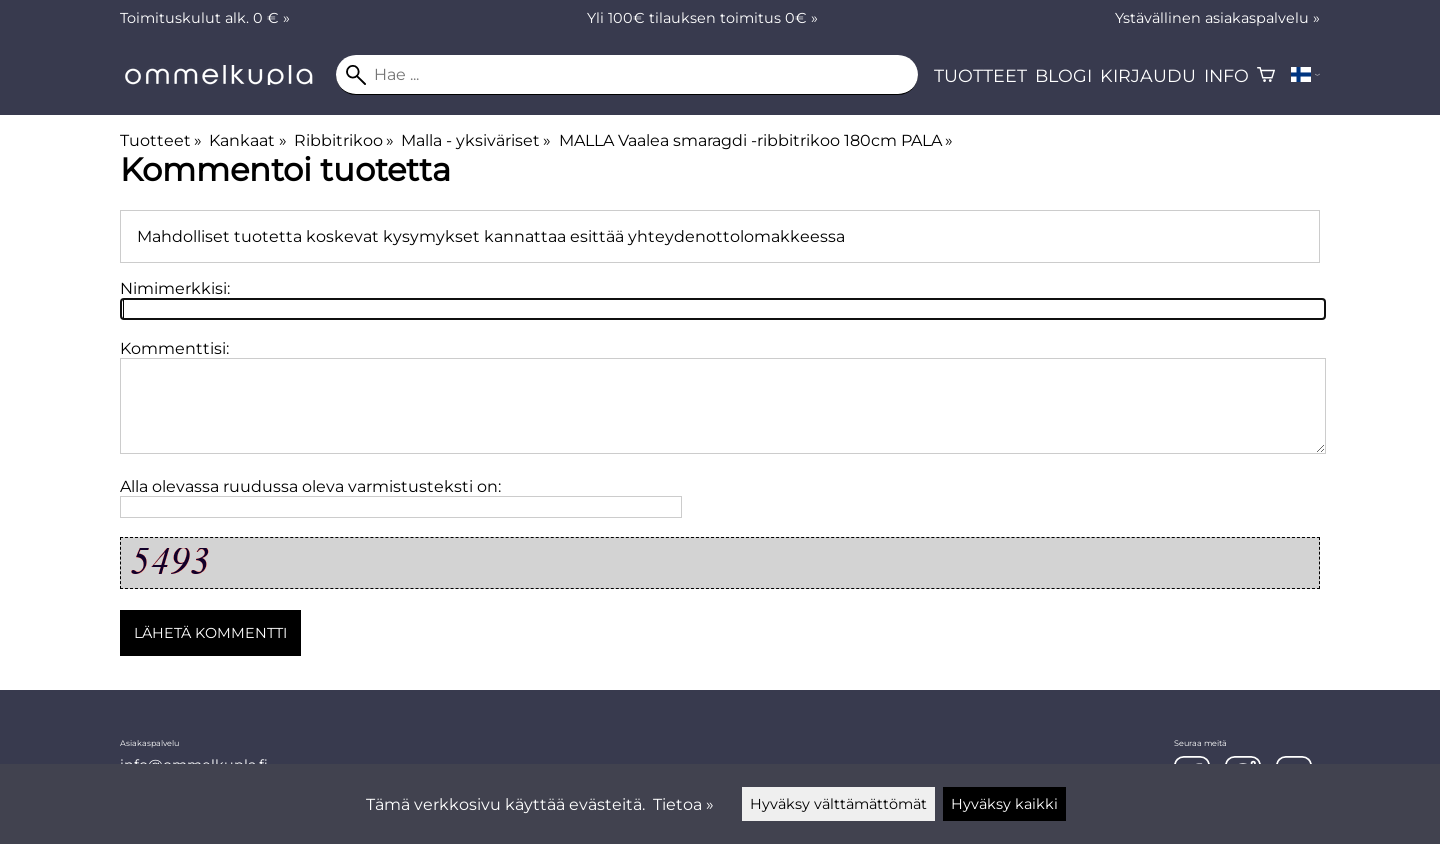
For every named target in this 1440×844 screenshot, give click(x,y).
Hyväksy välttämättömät (838, 804)
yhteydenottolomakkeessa (736, 236)
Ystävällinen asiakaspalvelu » (1217, 18)
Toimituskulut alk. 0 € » (205, 18)
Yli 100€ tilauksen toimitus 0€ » (702, 18)
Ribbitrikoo (344, 140)
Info (1226, 75)
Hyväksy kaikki (1004, 804)
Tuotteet (980, 75)
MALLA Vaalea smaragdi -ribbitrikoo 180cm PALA (756, 140)
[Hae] (627, 75)
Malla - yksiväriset (476, 140)
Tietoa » (683, 804)
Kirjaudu (1148, 75)
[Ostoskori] (1266, 75)
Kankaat (247, 140)
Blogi (1063, 75)
